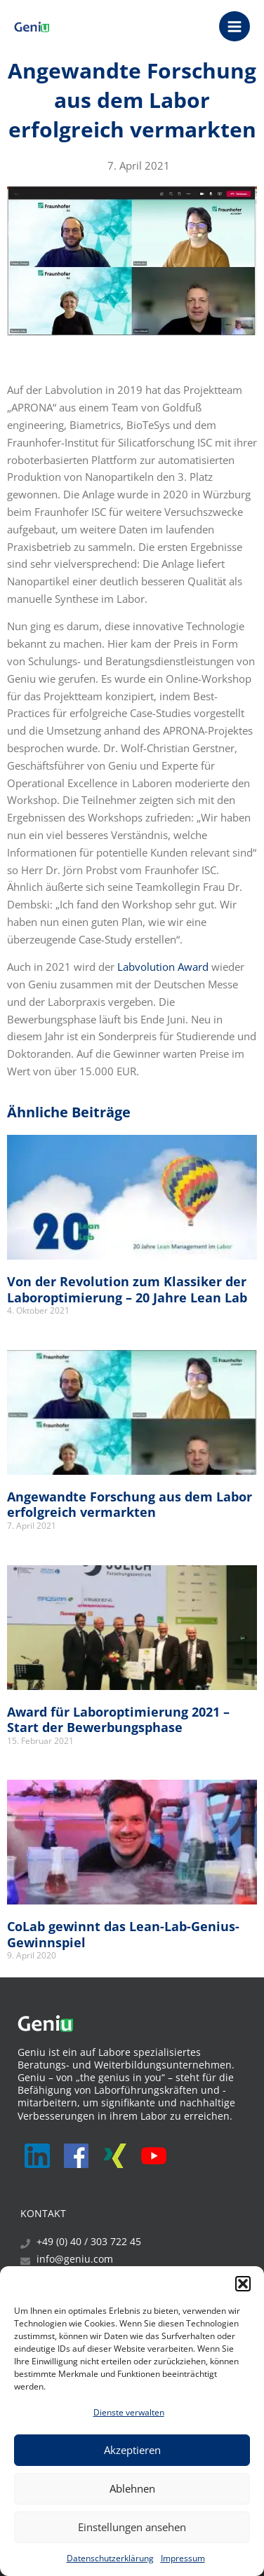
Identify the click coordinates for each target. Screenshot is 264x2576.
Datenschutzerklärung (110, 2558)
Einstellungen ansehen (132, 2527)
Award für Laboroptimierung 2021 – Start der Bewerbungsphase (118, 1719)
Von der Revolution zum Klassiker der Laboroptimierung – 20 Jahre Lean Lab (127, 1289)
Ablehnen (132, 2488)
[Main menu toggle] (234, 26)
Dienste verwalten (128, 2412)
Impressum (183, 2558)
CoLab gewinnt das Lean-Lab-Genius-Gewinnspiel (123, 1934)
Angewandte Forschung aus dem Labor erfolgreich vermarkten (129, 1504)
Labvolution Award (163, 967)
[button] (243, 2284)
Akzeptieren (132, 2450)
